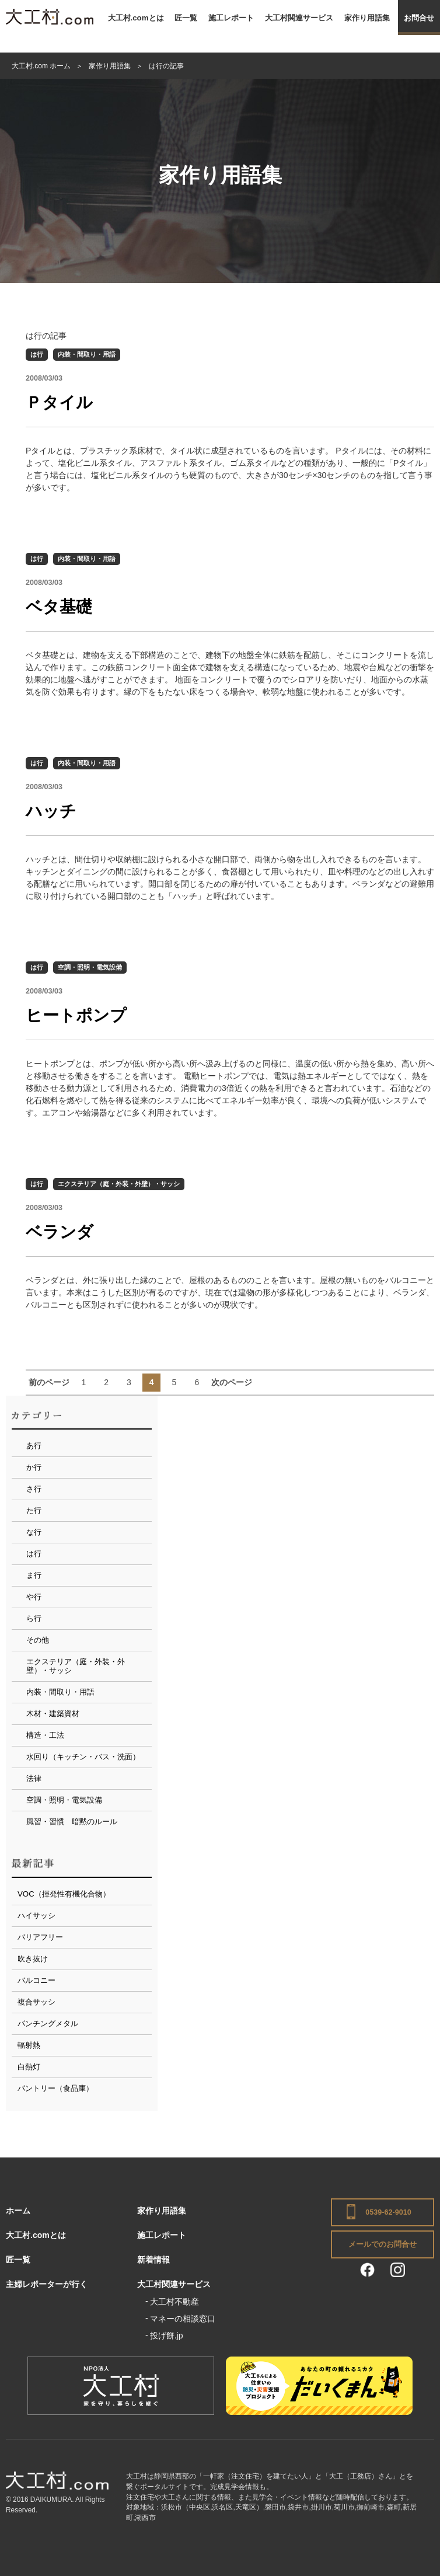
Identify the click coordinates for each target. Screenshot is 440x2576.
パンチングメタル (48, 2023)
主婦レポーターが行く (47, 2284)
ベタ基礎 (59, 607)
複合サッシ (36, 2002)
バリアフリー (40, 1937)
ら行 (33, 1618)
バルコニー (36, 1980)
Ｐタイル (59, 402)
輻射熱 (29, 2045)
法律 (33, 1778)
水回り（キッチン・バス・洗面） (83, 1756)
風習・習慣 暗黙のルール (71, 1821)
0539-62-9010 (388, 2212)
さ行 (33, 1488)
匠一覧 (185, 17)
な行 (33, 1532)
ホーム (18, 2210)
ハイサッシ (36, 1915)
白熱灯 (29, 2066)
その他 (37, 1640)
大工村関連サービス (299, 17)
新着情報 (153, 2259)
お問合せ (419, 17)
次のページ (231, 1382)
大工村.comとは (136, 17)
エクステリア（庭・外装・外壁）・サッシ (119, 1183)
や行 (33, 1596)
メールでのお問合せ (382, 2244)
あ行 (33, 1445)
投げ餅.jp (166, 2335)
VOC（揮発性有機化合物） (64, 1894)
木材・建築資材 (52, 1713)
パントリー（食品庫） (55, 2088)
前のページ (49, 1382)
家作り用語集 (367, 17)
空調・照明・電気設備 (90, 967)
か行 (33, 1467)
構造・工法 (45, 1735)
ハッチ (51, 811)
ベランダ (59, 1232)
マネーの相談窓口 (182, 2318)
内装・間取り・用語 (87, 354)
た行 (33, 1510)
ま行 (33, 1575)
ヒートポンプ (76, 1015)
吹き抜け (33, 1958)
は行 (36, 354)
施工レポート (231, 17)
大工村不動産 (174, 2301)
